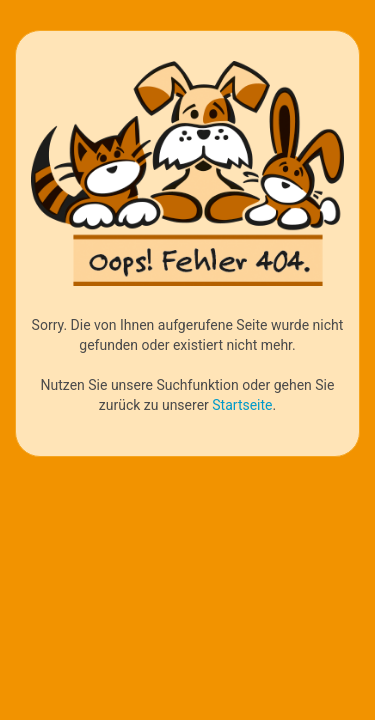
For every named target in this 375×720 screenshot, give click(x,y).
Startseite (242, 405)
